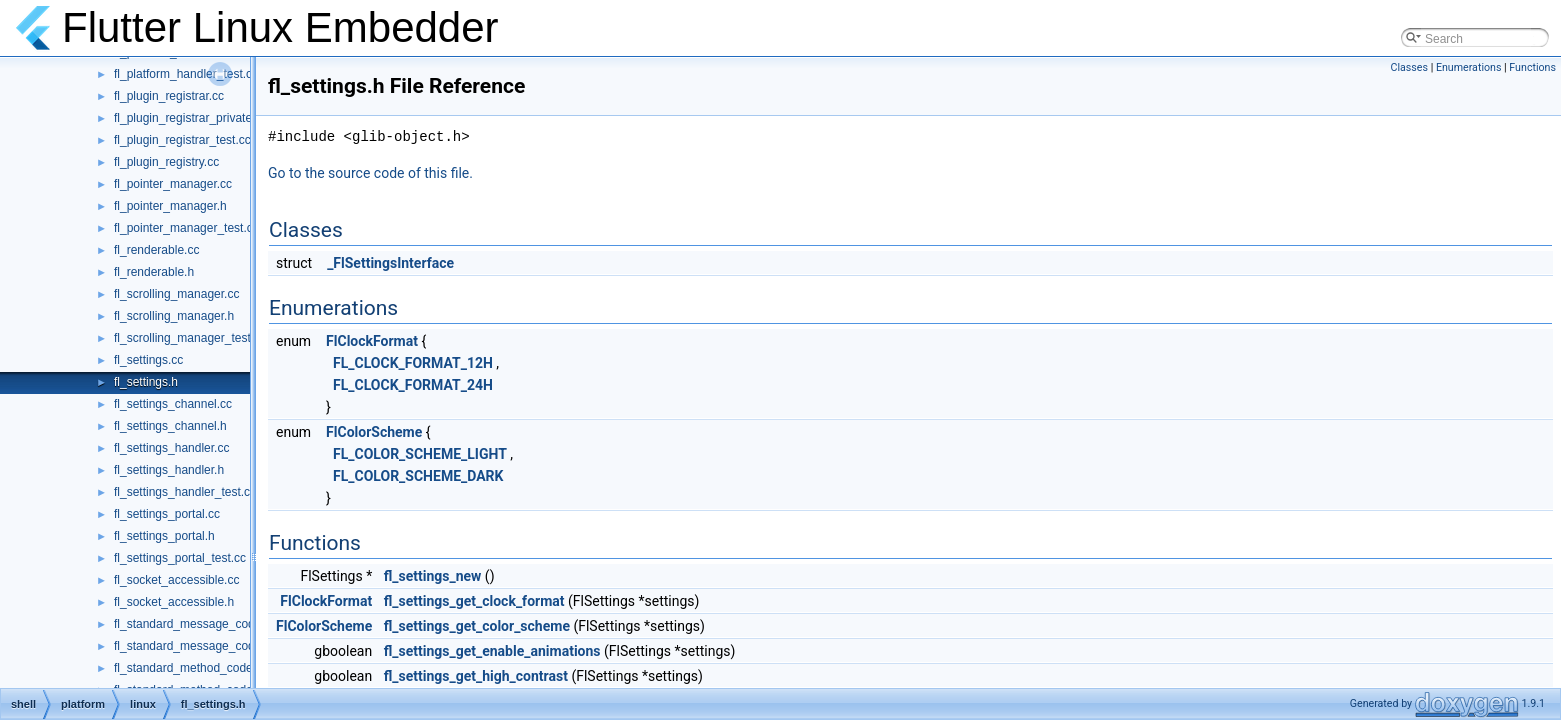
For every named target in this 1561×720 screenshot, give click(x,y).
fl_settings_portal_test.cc (180, 558)
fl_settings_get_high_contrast (476, 676)
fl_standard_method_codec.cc (194, 668)
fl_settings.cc (148, 360)
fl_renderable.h (154, 272)
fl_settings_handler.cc (171, 448)
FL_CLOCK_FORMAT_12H (413, 363)
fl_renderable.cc (156, 250)
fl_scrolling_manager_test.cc (190, 338)
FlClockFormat (372, 341)
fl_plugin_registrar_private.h (188, 118)
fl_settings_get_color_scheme (477, 626)
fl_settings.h (146, 382)
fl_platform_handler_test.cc (186, 74)
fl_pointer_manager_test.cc (186, 228)
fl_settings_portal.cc (167, 514)
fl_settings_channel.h (170, 426)
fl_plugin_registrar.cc (169, 96)
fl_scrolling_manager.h (174, 316)
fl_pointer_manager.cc (173, 184)
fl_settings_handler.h (169, 470)
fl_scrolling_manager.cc (176, 294)
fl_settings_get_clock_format (474, 601)
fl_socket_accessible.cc (176, 580)
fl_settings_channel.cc (173, 404)
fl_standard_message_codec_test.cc (211, 646)
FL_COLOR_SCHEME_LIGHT (420, 454)
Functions (1532, 67)
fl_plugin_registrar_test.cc (182, 140)
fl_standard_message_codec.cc (198, 624)
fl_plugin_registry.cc (166, 162)
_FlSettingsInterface (390, 263)
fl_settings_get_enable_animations (492, 651)
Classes (1409, 67)
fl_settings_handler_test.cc (185, 492)
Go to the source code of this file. (370, 173)
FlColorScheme (374, 432)
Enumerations (1469, 67)
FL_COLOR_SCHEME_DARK (418, 476)
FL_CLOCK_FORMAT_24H (413, 385)
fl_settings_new (433, 576)
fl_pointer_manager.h (170, 206)
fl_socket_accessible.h (174, 602)
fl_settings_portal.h (164, 536)
